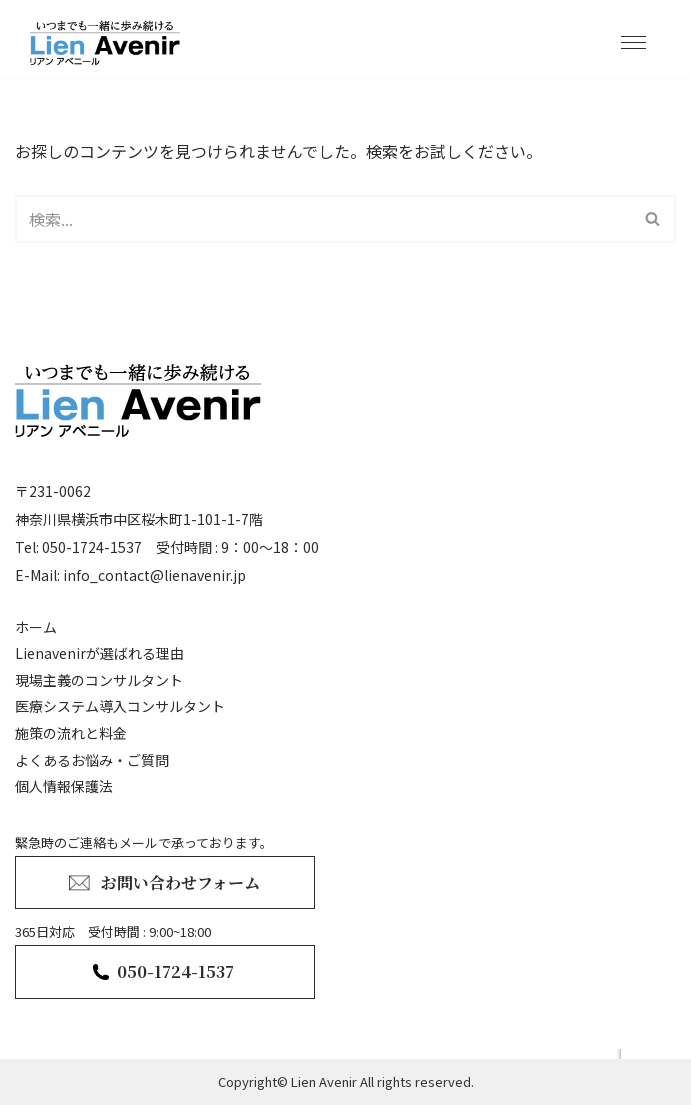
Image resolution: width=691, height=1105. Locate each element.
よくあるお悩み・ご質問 (92, 760)
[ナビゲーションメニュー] (633, 42)
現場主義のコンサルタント (99, 680)
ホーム (36, 627)
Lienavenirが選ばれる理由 (99, 653)
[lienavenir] (110, 42)
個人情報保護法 (64, 786)
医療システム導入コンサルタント (120, 706)
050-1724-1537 (175, 971)
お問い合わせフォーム (180, 882)
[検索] (323, 219)
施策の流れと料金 (71, 733)
